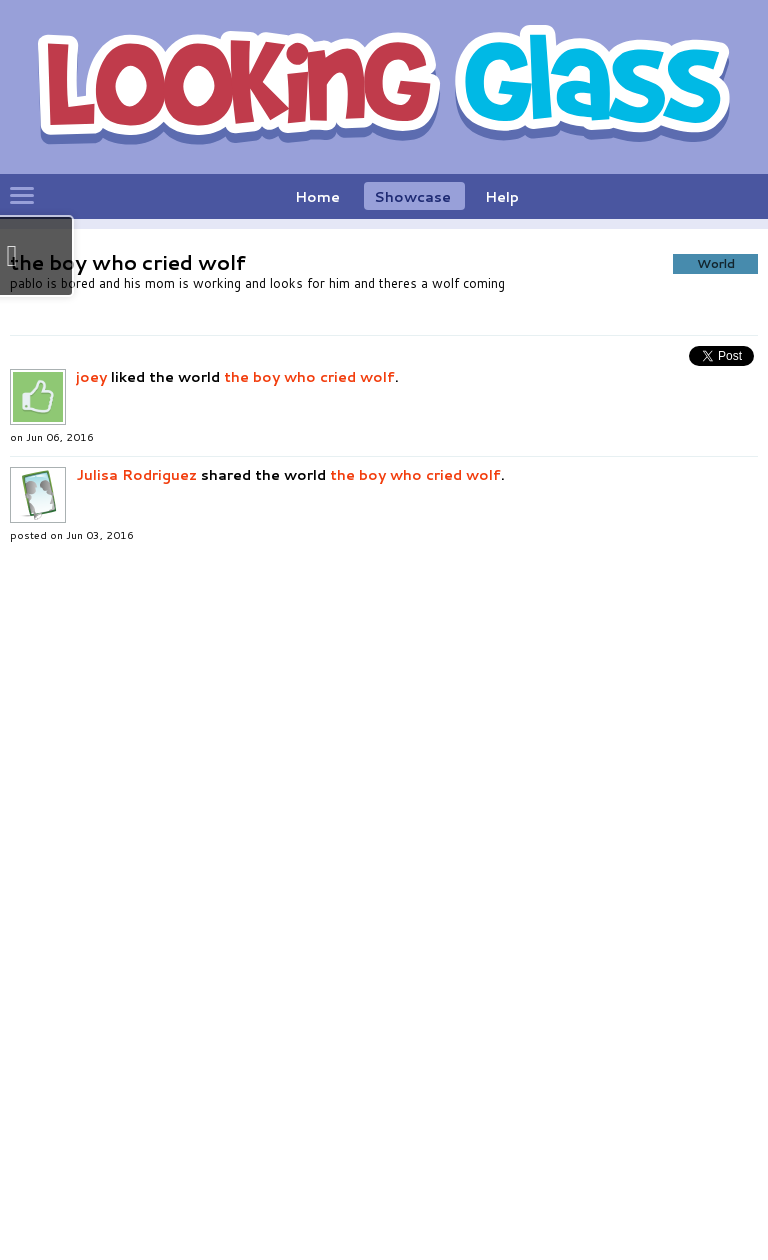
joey (91, 747)
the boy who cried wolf (309, 747)
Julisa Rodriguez (136, 845)
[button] (332, 421)
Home (317, 197)
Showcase (412, 197)
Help (502, 197)
